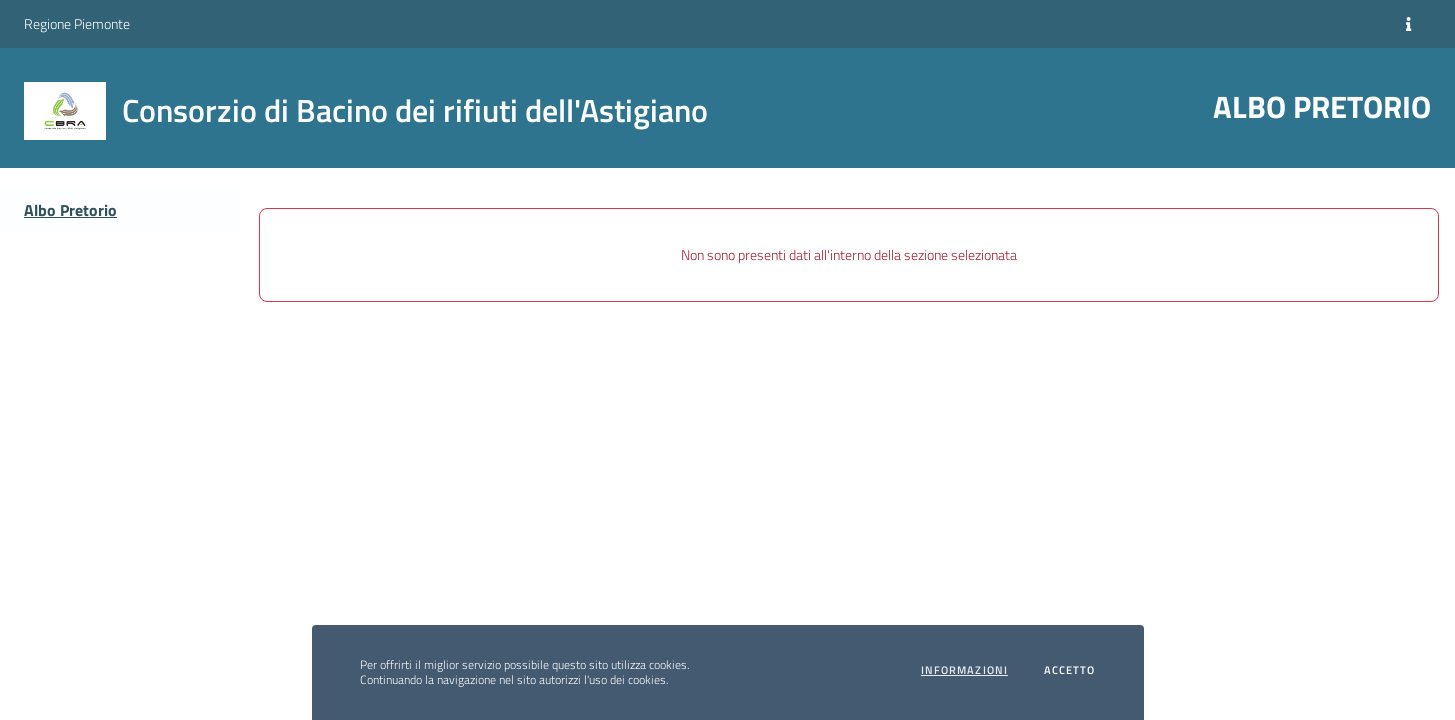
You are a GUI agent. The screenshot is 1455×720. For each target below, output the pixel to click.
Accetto (1070, 670)
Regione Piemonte (77, 23)
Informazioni (964, 670)
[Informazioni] (1408, 24)
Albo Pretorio (70, 210)
